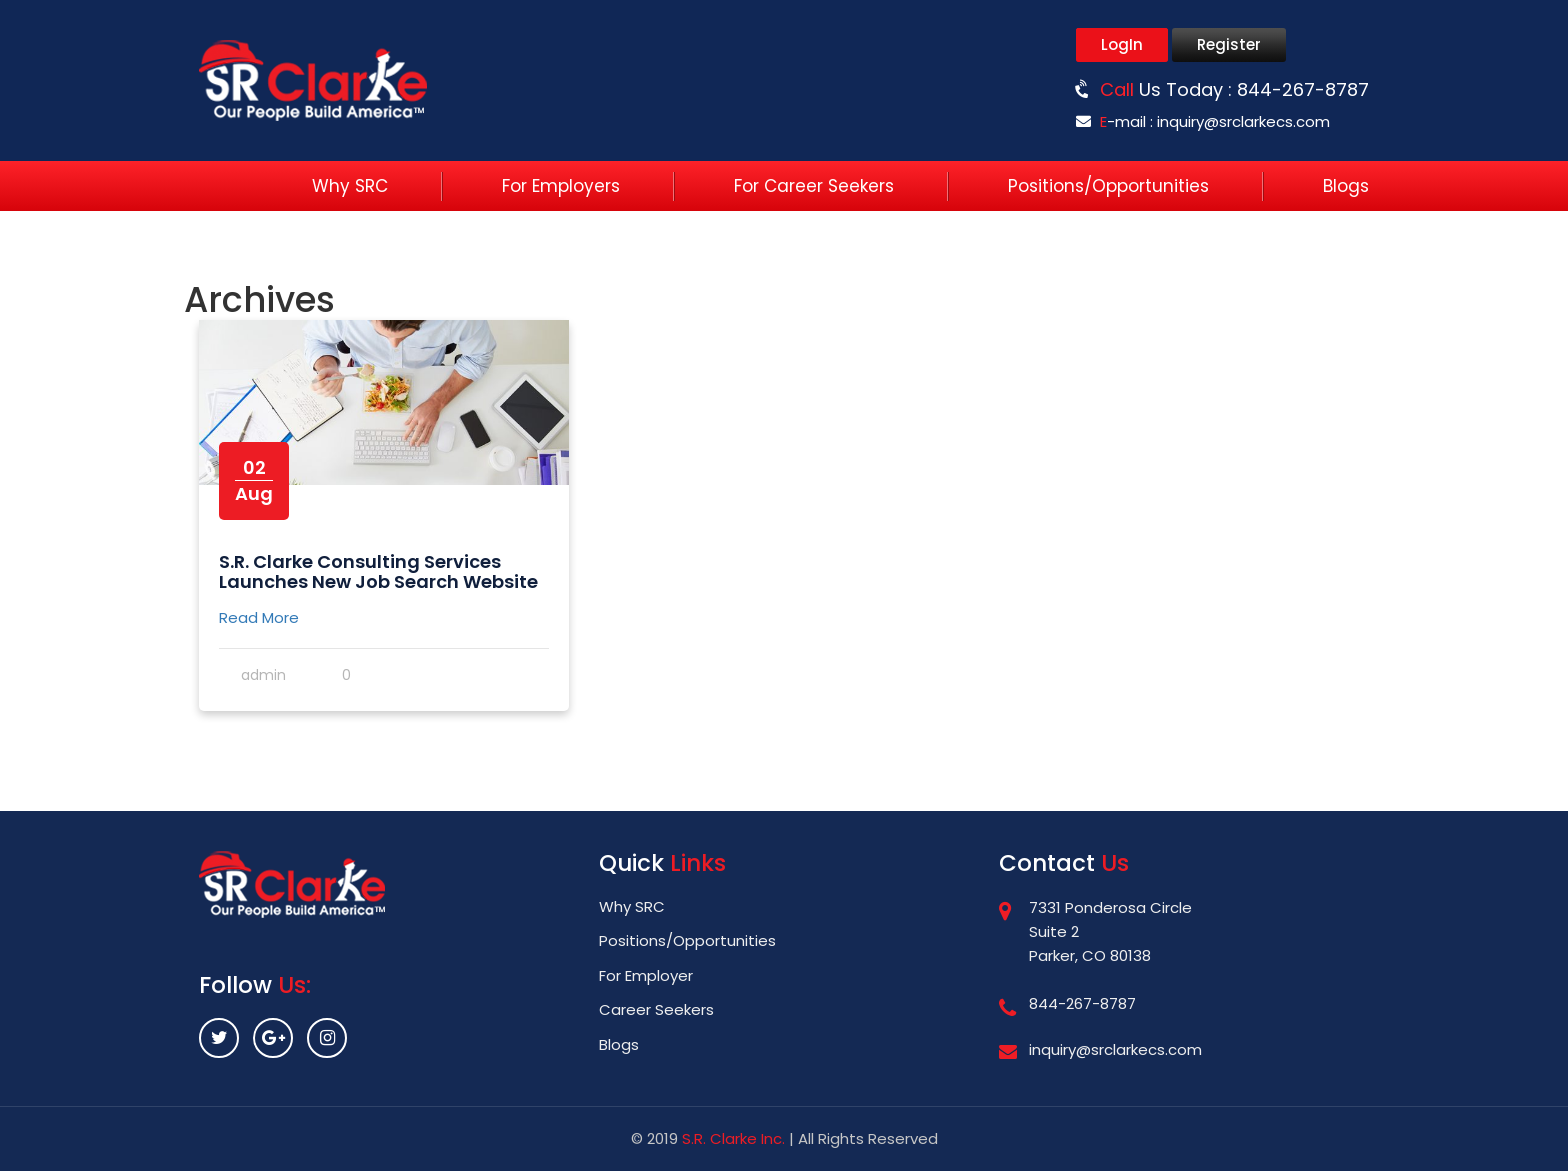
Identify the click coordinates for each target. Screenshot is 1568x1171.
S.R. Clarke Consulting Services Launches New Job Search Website (378, 571)
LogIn (1122, 44)
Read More (259, 617)
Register (1229, 44)
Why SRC (350, 186)
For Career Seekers (814, 186)
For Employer (646, 975)
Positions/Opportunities (1108, 186)
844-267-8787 (1303, 89)
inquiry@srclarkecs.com (1243, 121)
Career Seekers (656, 1009)
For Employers (561, 186)
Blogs (1346, 186)
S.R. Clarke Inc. (733, 1138)
